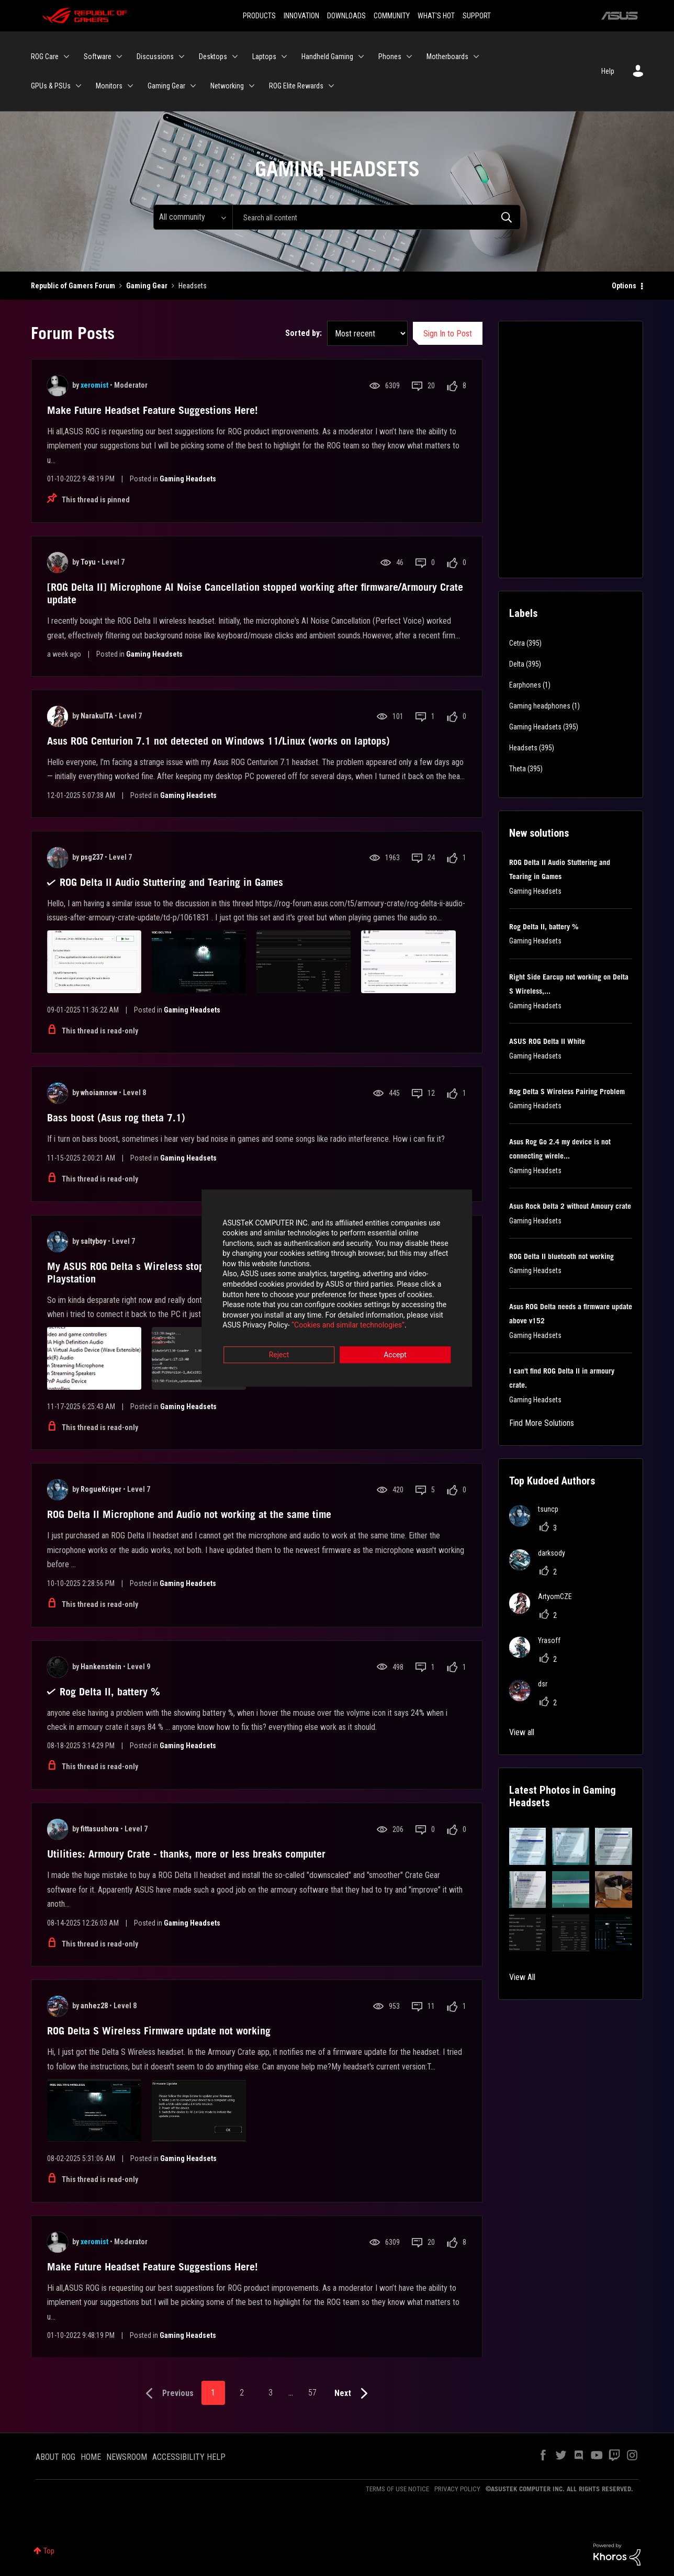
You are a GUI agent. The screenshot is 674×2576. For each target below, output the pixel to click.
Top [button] (48, 2551)
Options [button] (624, 286)
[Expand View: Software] (119, 56)
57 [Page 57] (312, 2393)
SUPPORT (477, 16)
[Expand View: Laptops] (284, 56)
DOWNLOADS (346, 16)
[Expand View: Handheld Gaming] (361, 56)
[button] (527, 1846)
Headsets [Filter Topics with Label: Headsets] (523, 748)
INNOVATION (301, 16)
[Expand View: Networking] (251, 85)
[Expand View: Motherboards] (476, 56)
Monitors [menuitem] (109, 86)
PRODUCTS (259, 16)
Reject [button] (279, 1346)
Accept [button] (395, 1346)
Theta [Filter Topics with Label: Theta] (517, 768)
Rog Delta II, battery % (110, 1691)
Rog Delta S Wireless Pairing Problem (567, 1091)
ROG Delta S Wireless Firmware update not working (159, 2030)
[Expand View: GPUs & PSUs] (78, 85)
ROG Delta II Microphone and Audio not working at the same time (189, 1514)
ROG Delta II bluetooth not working (561, 1256)
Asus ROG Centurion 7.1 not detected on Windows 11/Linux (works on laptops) (218, 741)
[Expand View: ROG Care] (66, 56)
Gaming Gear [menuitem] (166, 86)
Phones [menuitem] (389, 56)
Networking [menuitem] (227, 86)
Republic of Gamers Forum (73, 286)
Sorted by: (303, 333)
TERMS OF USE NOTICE (397, 2489)
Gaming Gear (146, 286)
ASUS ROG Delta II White (547, 1041)
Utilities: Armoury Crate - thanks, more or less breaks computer (186, 1854)
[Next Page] (353, 2393)
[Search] (376, 217)
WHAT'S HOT (436, 16)
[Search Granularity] (192, 217)
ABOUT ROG (55, 2457)
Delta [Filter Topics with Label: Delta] (516, 664)
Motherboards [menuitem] (447, 56)
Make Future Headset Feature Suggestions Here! (152, 410)
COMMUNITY (392, 16)
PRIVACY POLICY (457, 2489)
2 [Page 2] (242, 2393)
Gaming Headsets (188, 479)
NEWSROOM (126, 2457)
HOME (91, 2457)
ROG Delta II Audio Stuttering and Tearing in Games (171, 882)
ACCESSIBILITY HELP (189, 2457)
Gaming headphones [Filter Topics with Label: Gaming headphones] (539, 706)
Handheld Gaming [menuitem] (327, 56)
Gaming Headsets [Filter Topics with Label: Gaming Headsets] (535, 727)
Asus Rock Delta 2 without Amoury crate (570, 1206)
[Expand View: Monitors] (130, 85)
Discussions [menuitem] (155, 56)
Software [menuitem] (97, 56)
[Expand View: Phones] (409, 56)
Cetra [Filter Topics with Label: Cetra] (517, 643)
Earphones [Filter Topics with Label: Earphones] (525, 685)
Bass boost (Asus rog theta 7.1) (116, 1117)
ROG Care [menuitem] (45, 56)
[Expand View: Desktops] (235, 56)
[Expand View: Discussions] (181, 56)
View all (521, 1732)
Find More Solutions (541, 1423)
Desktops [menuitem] (213, 56)
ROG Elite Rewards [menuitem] (296, 86)
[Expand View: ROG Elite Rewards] (331, 85)
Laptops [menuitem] (264, 56)
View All (522, 1977)
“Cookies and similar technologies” (268, 1316)
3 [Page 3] (270, 2393)
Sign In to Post (447, 334)
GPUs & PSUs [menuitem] (51, 86)
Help (607, 71)
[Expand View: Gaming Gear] (193, 85)
